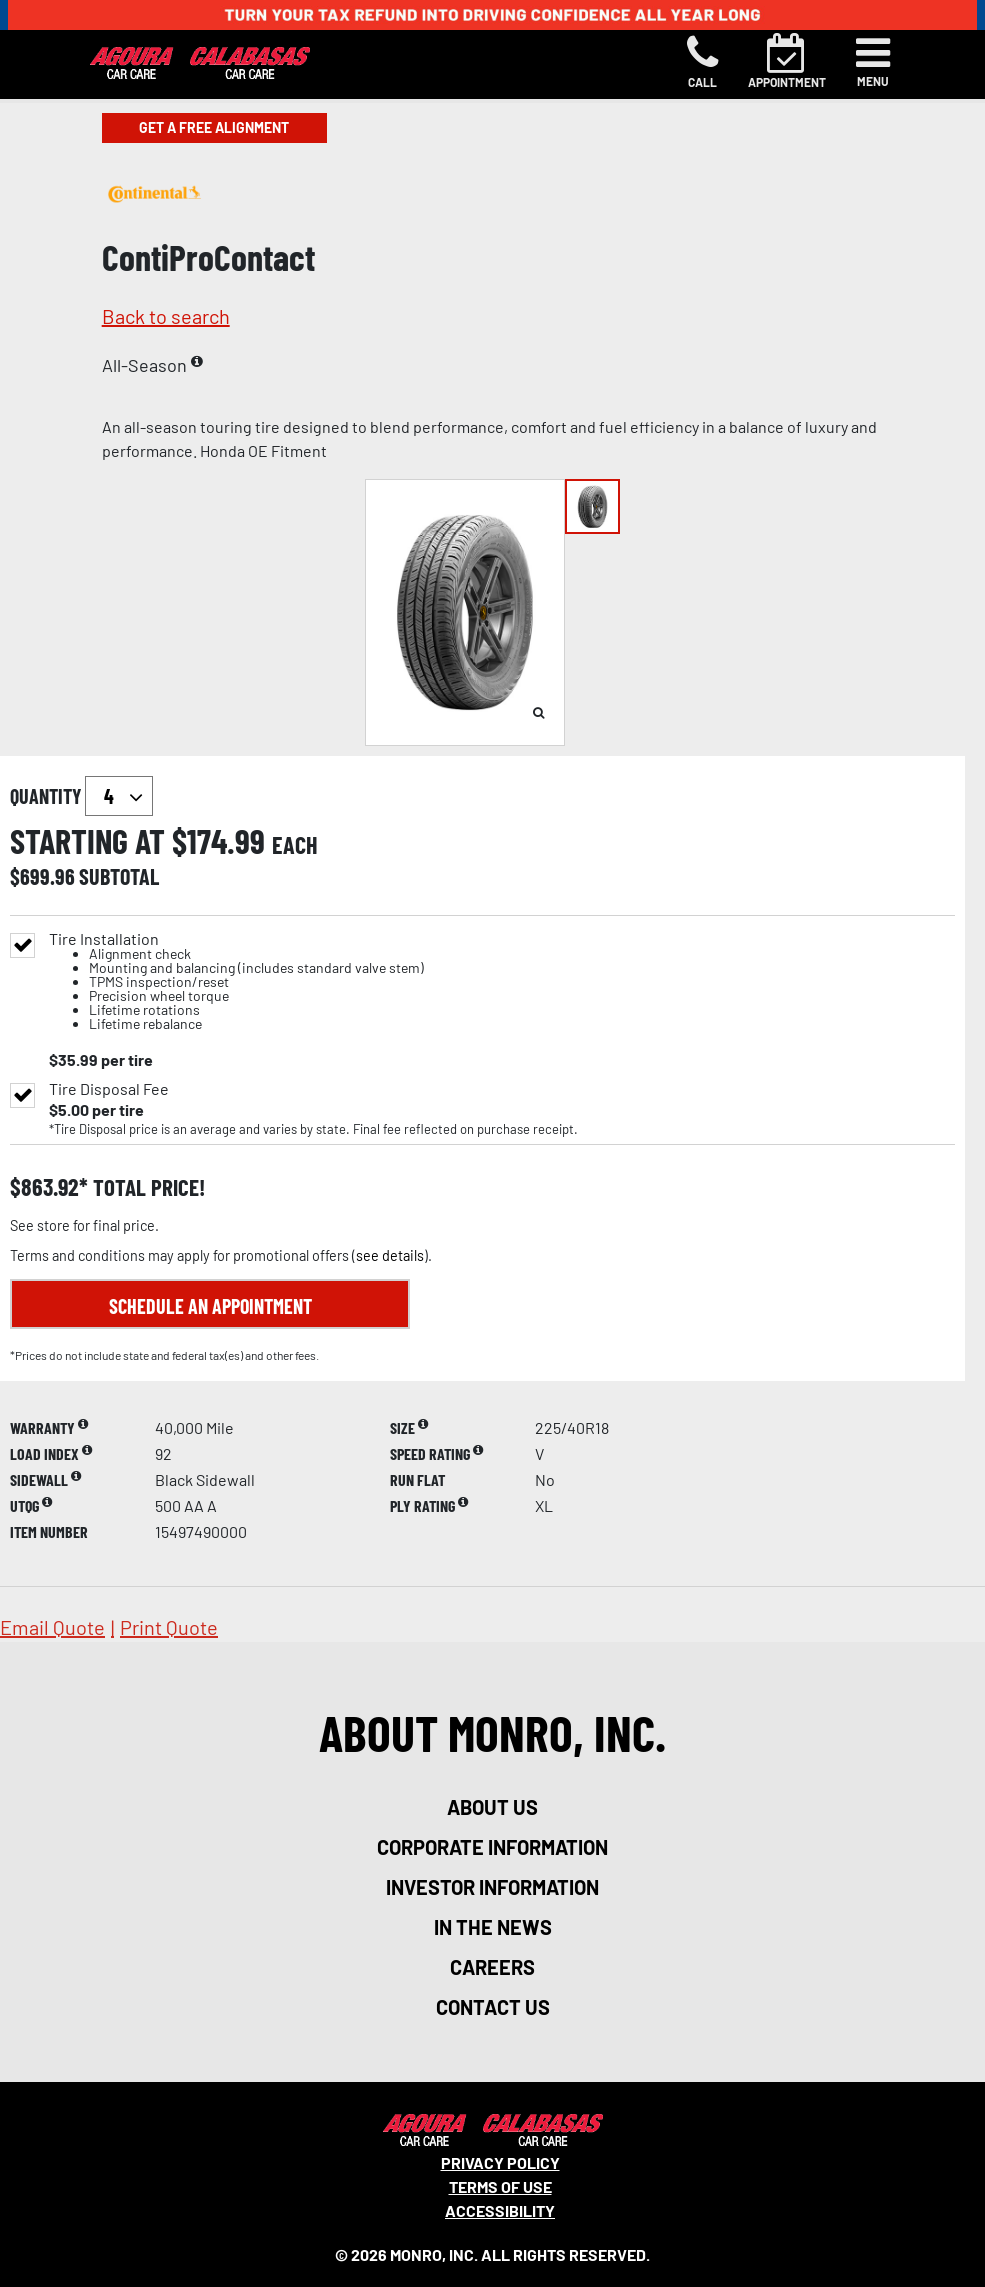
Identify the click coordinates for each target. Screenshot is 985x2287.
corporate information (492, 1847)
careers (492, 1967)
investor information (492, 1887)
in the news (493, 1927)
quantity (81, 796)
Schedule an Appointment (210, 1306)
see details (390, 1255)
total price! (146, 1187)
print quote (169, 1627)
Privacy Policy (500, 2162)
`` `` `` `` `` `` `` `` (119, 796)
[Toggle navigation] (873, 62)
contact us (493, 2007)
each (295, 845)
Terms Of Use (500, 2186)
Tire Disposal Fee (109, 1089)
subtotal (119, 876)
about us (492, 1807)
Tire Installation (236, 981)
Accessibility (500, 2210)
